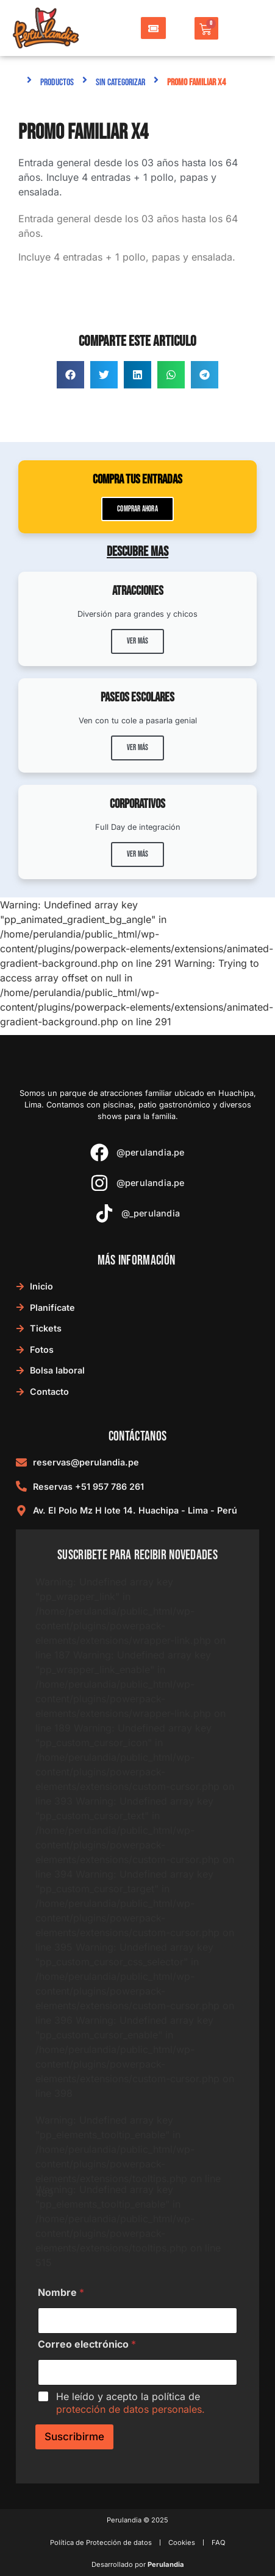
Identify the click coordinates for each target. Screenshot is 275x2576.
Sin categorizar (120, 82)
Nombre (61, 2292)
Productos (57, 82)
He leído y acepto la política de (130, 2402)
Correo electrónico (87, 2344)
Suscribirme (74, 2436)
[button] (70, 374)
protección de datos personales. (130, 2409)
